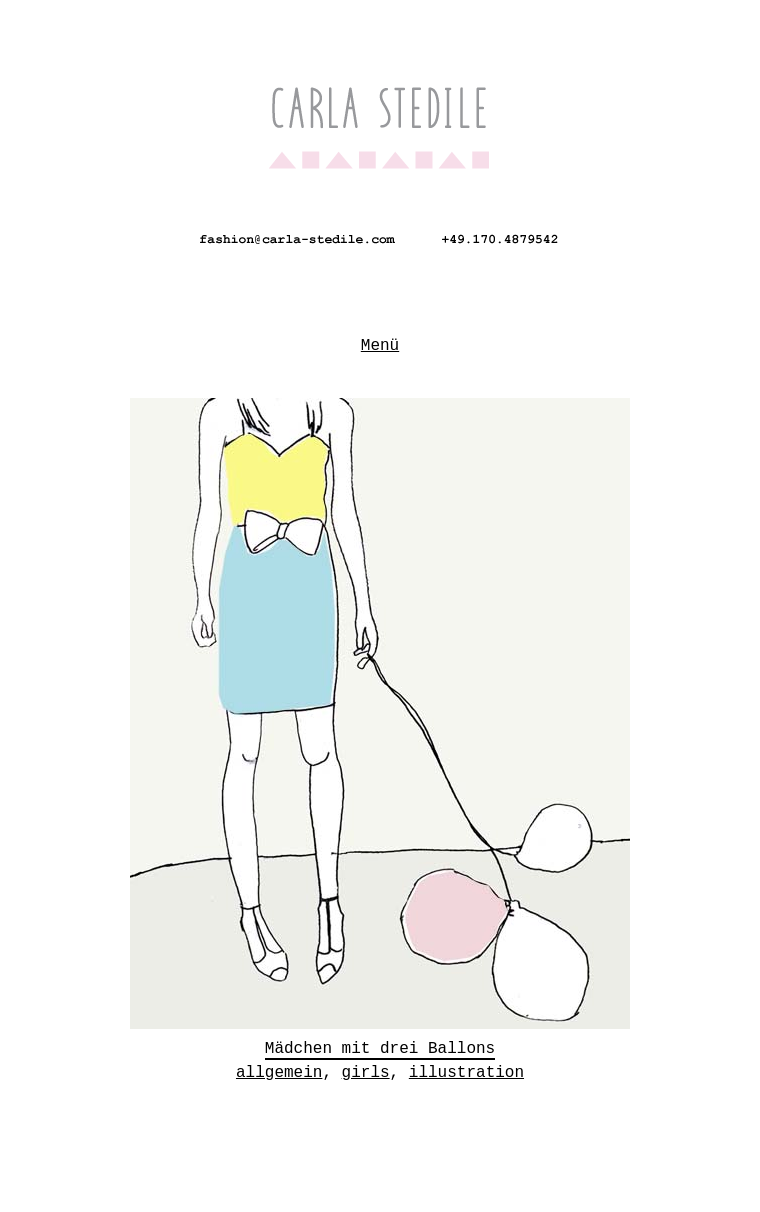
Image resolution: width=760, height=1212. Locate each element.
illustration (466, 1067)
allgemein (279, 1067)
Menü (380, 342)
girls (366, 1067)
